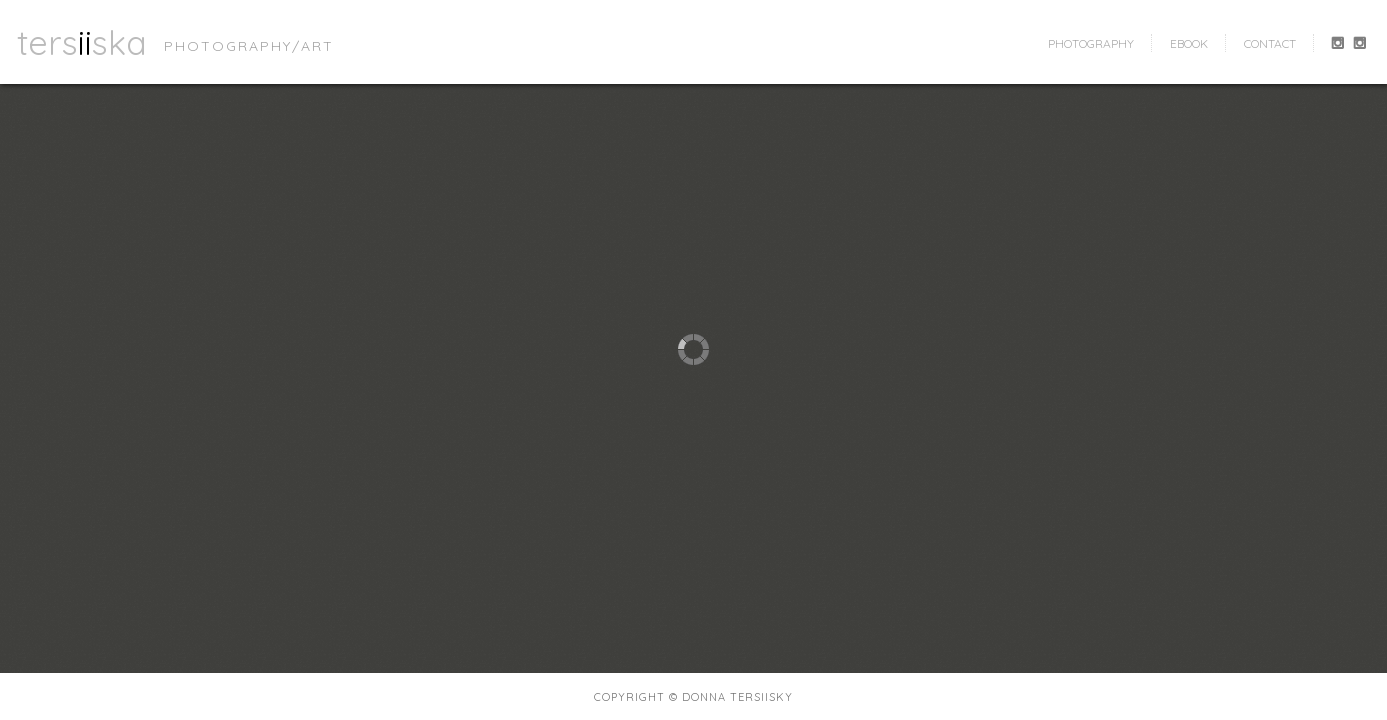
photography (1091, 43)
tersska (82, 42)
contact (1270, 43)
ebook (1189, 43)
